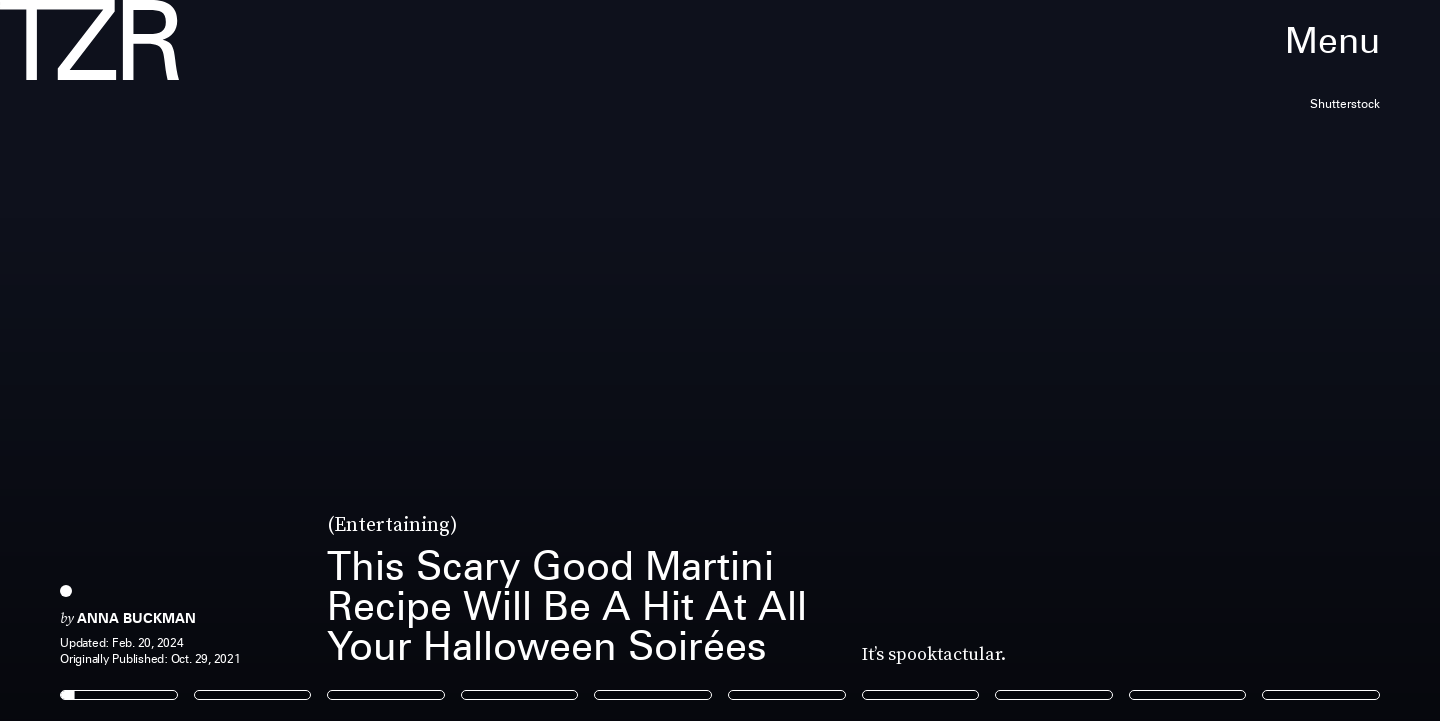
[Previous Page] (237, 360)
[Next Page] (957, 360)
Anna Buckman (136, 618)
